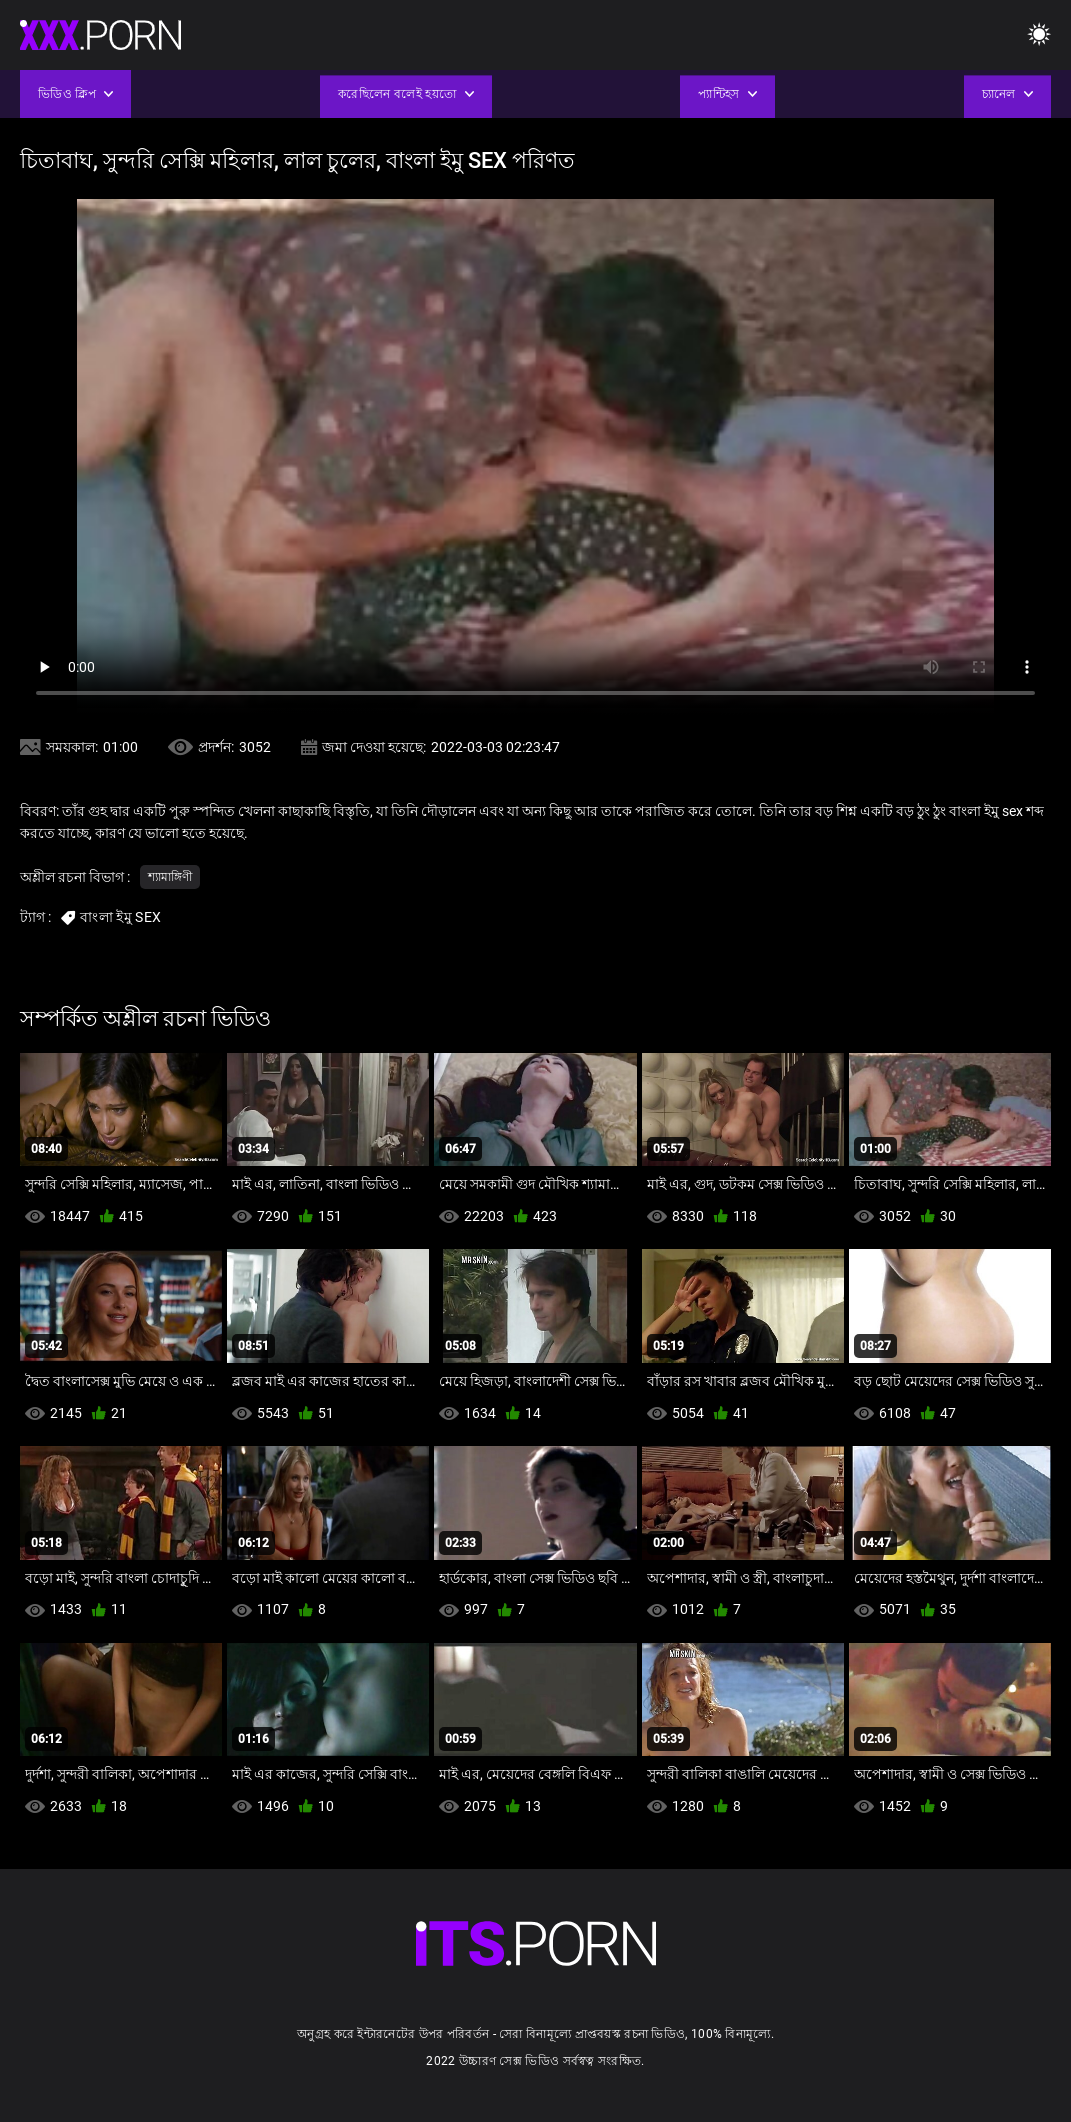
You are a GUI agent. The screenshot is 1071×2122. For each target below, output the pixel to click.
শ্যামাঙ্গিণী (170, 877)
